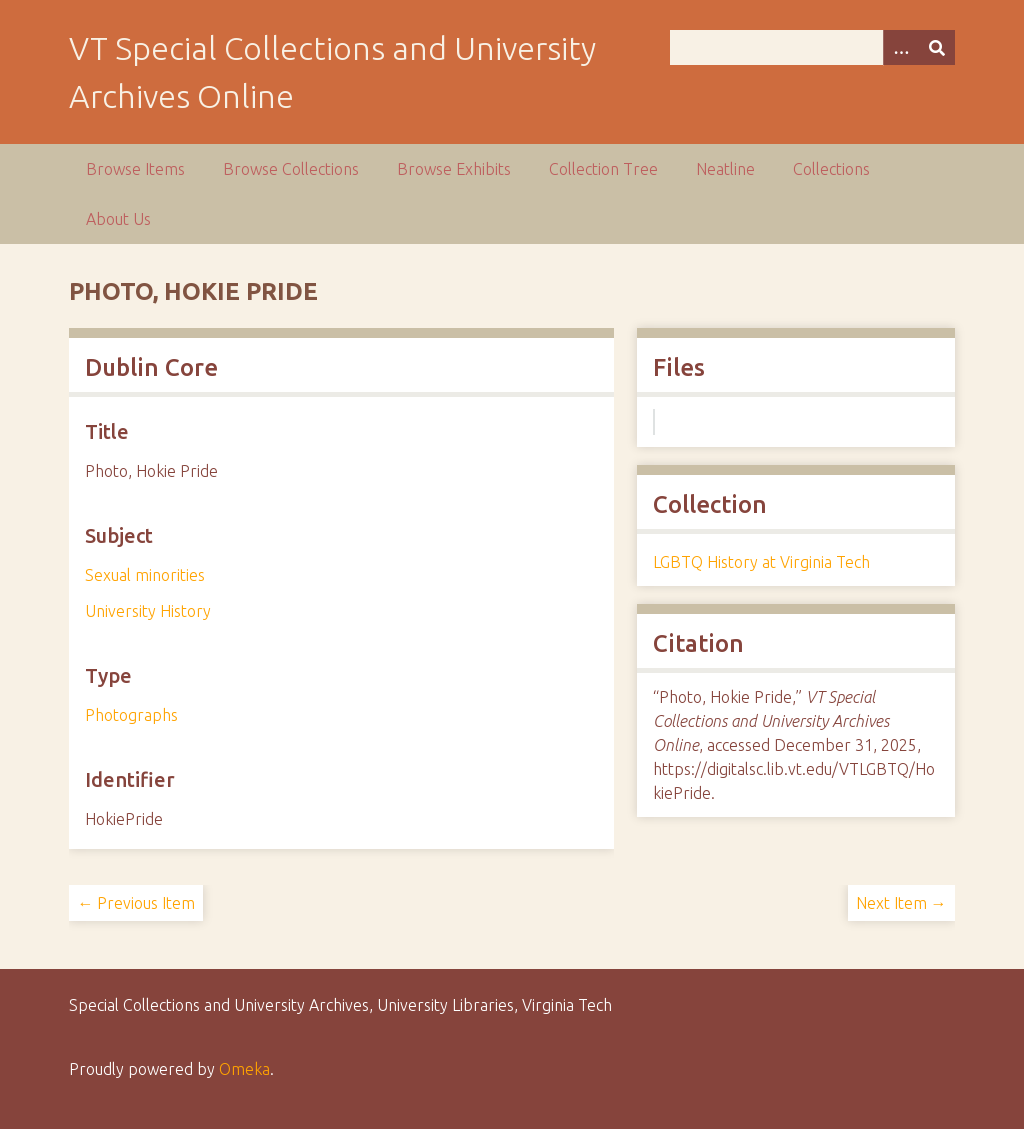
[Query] (812, 47)
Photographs (131, 715)
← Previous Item (136, 903)
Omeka (244, 1069)
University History (148, 611)
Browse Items (135, 169)
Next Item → (901, 903)
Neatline (725, 169)
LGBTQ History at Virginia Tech (761, 562)
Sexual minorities (145, 575)
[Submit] (937, 47)
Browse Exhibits (454, 169)
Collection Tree (603, 169)
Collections (831, 169)
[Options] (901, 47)
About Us (118, 219)
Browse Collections (291, 169)
